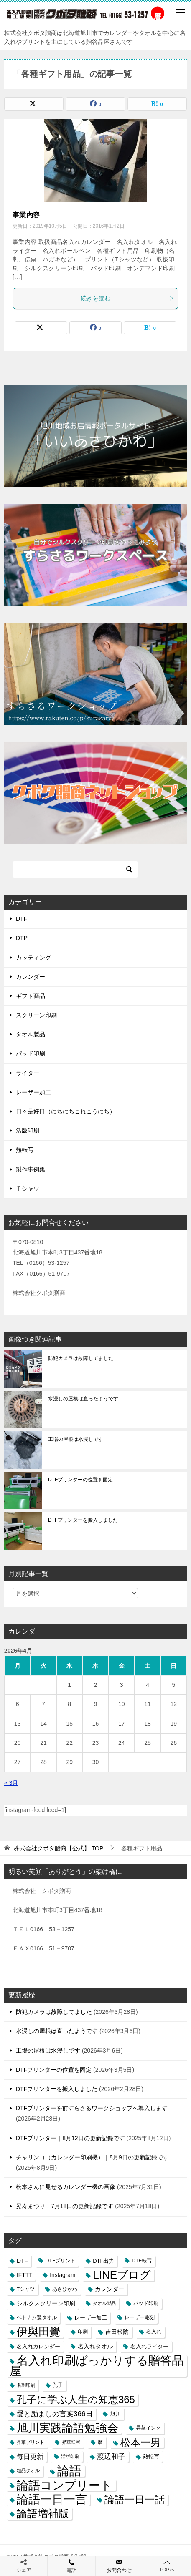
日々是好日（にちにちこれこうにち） (65, 1111)
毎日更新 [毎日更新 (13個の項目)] (30, 2456)
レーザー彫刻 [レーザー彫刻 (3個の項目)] (140, 2317)
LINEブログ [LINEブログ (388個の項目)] (122, 2275)
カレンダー (30, 976)
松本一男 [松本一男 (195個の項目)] (140, 2442)
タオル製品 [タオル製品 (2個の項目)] (104, 2303)
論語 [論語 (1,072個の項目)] (69, 2471)
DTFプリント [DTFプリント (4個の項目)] (61, 2261)
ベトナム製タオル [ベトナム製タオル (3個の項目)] (37, 2317)
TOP (58, 1848)
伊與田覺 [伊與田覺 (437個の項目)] (38, 2332)
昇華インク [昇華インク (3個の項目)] (148, 2427)
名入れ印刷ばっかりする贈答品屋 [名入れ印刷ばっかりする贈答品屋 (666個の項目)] (96, 2366)
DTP (22, 938)
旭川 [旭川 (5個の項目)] (115, 2414)
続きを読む (127, 298)
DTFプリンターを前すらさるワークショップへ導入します (92, 2108)
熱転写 (24, 1149)
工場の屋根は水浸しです (75, 1439)
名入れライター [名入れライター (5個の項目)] (149, 2346)
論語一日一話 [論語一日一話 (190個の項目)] (134, 2499)
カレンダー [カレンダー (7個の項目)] (109, 2289)
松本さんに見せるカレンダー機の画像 (65, 2187)
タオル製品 (30, 1034)
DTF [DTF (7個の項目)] (22, 2261)
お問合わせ (119, 2565)
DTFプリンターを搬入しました (83, 1520)
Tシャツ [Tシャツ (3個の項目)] (26, 2289)
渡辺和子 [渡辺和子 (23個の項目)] (111, 2456)
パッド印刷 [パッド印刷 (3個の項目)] (145, 2303)
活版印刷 (27, 1130)
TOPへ (166, 2566)
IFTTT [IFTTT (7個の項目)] (24, 2275)
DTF (21, 918)
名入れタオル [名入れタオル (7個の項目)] (95, 2346)
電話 (71, 2565)
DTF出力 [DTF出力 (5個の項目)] (103, 2261)
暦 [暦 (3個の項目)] (100, 2442)
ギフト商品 (30, 996)
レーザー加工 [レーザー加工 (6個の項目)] (90, 2318)
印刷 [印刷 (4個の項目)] (83, 2332)
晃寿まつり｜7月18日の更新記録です (64, 2206)
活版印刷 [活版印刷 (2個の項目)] (70, 2456)
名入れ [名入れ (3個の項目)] (153, 2331)
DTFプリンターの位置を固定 (80, 1480)
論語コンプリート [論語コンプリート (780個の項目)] (64, 2485)
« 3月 (11, 1782)
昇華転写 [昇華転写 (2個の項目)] (71, 2442)
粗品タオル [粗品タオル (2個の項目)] (28, 2470)
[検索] (75, 869)
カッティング (33, 957)
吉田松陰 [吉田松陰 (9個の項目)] (117, 2331)
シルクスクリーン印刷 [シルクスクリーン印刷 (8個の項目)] (46, 2303)
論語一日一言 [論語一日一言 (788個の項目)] (52, 2499)
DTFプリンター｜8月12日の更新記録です (70, 2138)
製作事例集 (30, 1169)
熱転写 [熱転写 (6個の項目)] (151, 2456)
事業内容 (26, 215)
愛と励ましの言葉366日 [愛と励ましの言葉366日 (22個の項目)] (55, 2414)
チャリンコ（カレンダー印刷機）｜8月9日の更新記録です (92, 2157)
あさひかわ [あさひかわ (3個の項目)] (64, 2289)
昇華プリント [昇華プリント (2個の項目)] (30, 2442)
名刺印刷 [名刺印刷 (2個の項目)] (26, 2385)
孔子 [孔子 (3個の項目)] (58, 2385)
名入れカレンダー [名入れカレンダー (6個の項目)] (38, 2346)
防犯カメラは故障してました (80, 1358)
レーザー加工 (33, 1092)
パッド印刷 (30, 1053)
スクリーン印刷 (36, 1015)
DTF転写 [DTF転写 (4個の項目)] (142, 2261)
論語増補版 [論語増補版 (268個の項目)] (43, 2513)
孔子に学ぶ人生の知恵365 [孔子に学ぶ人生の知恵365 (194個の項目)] (76, 2399)
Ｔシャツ (27, 1188)
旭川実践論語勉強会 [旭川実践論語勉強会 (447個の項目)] (67, 2428)
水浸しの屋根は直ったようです (83, 1399)
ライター (27, 1073)
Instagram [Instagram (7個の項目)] (62, 2275)
